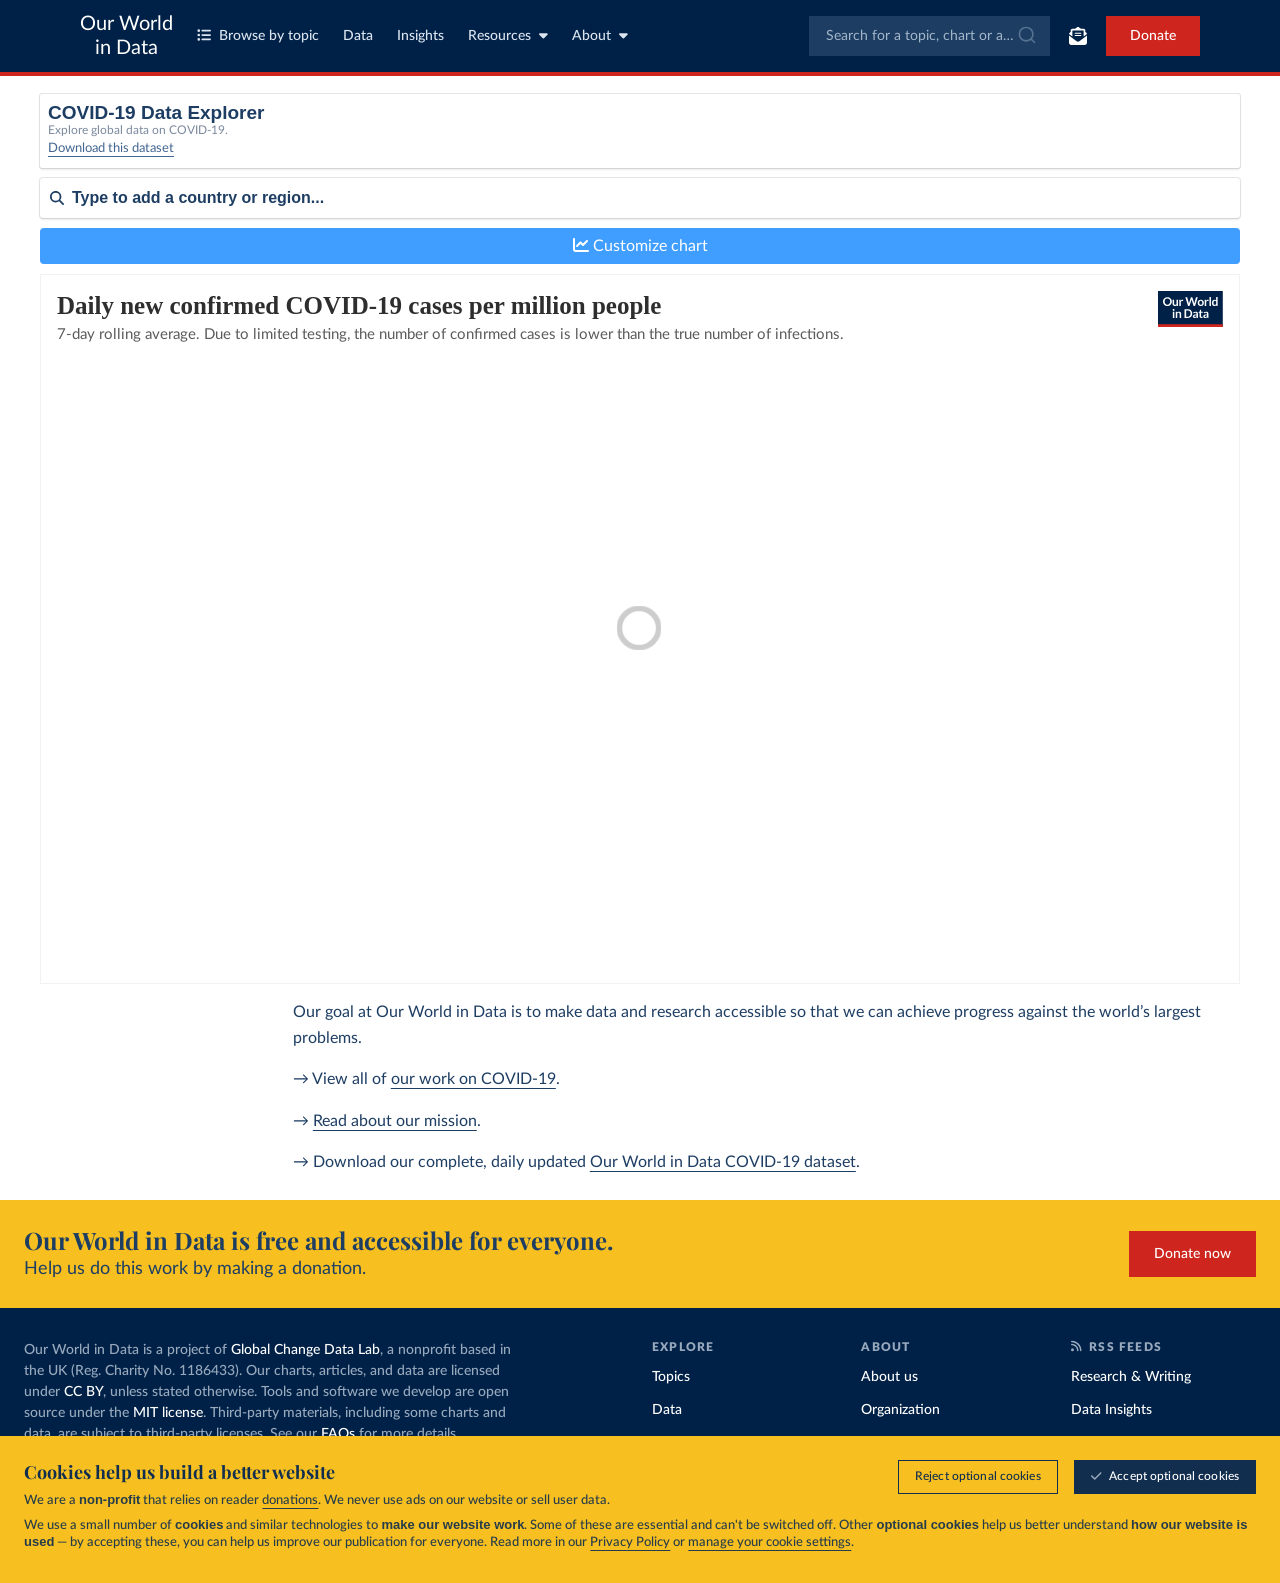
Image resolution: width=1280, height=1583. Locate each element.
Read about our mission (395, 1121)
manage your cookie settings (769, 1542)
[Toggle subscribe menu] (1078, 36)
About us (889, 1377)
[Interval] (713, 144)
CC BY (83, 1392)
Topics (671, 1377)
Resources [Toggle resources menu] (508, 35)
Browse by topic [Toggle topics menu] (258, 35)
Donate (1153, 36)
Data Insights (1111, 1410)
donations (290, 1500)
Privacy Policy (630, 1542)
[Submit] (1025, 36)
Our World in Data (126, 36)
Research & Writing (1131, 1377)
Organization (900, 1410)
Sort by (62, 258)
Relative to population (997, 137)
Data (358, 36)
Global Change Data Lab (305, 1350)
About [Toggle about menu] (600, 35)
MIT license (168, 1413)
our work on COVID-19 (473, 1079)
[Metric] (402, 144)
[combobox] (929, 36)
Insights (420, 36)
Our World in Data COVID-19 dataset (723, 1162)
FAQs (338, 1434)
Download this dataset (111, 160)
